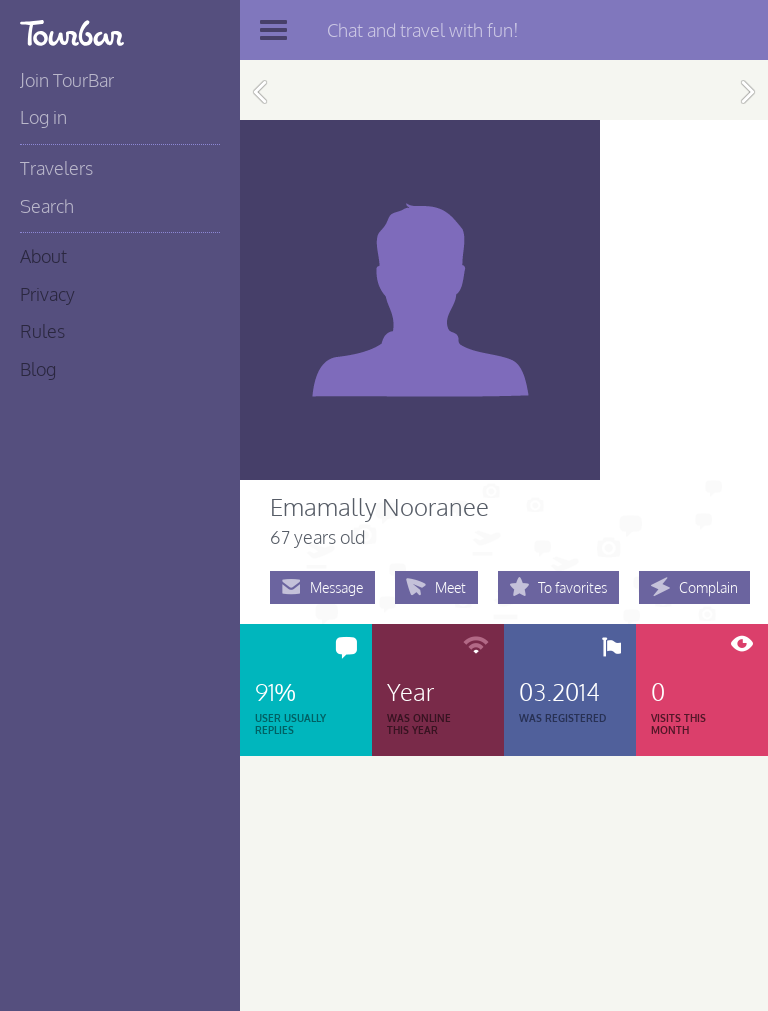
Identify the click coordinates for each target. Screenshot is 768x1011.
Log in (43, 117)
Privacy (47, 294)
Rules (42, 331)
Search (47, 206)
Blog (38, 369)
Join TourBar (67, 80)
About (43, 256)
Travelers (56, 168)
